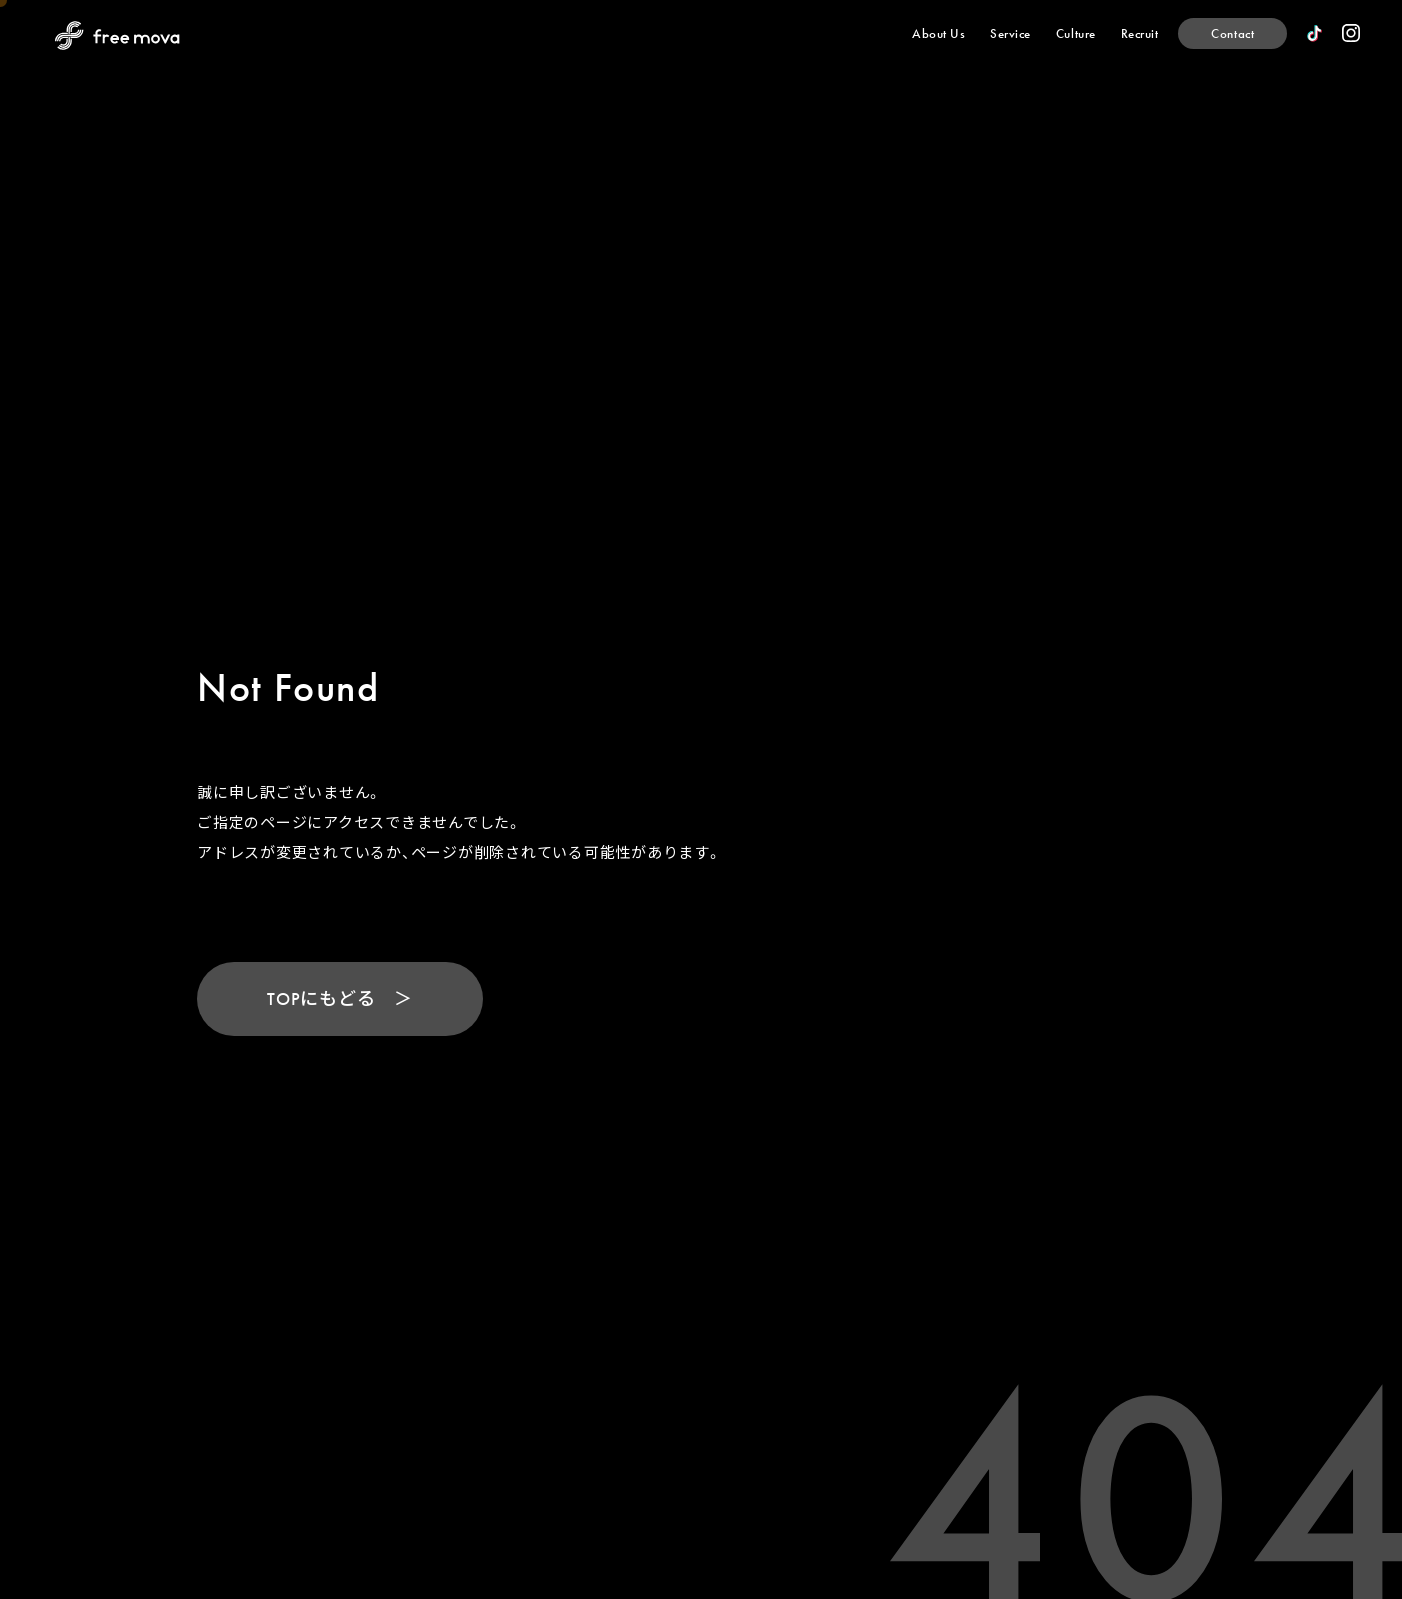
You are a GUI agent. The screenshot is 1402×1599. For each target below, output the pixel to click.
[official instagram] (1351, 33)
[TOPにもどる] (340, 1008)
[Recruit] (1140, 33)
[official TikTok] (1314, 33)
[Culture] (1076, 33)
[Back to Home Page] (117, 35)
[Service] (1010, 33)
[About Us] (938, 33)
